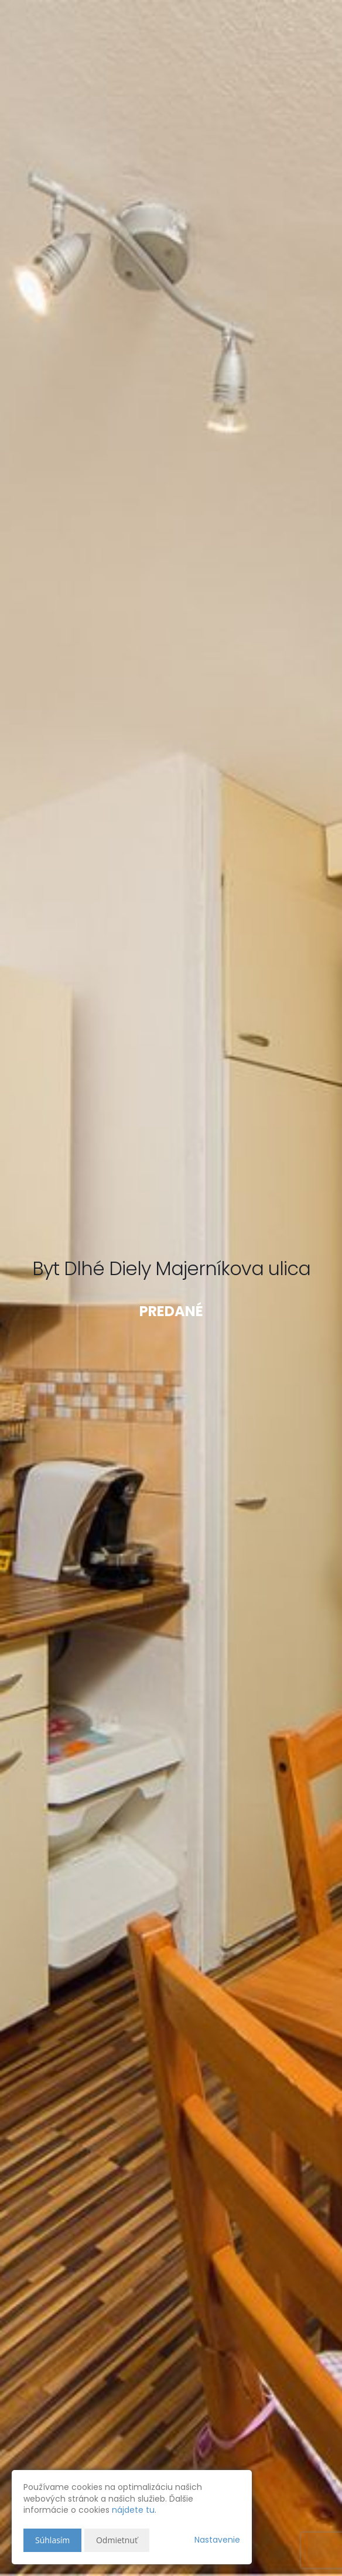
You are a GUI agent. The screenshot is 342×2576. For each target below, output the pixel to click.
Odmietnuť (117, 2540)
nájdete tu (133, 2510)
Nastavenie (217, 2540)
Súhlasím (52, 2540)
